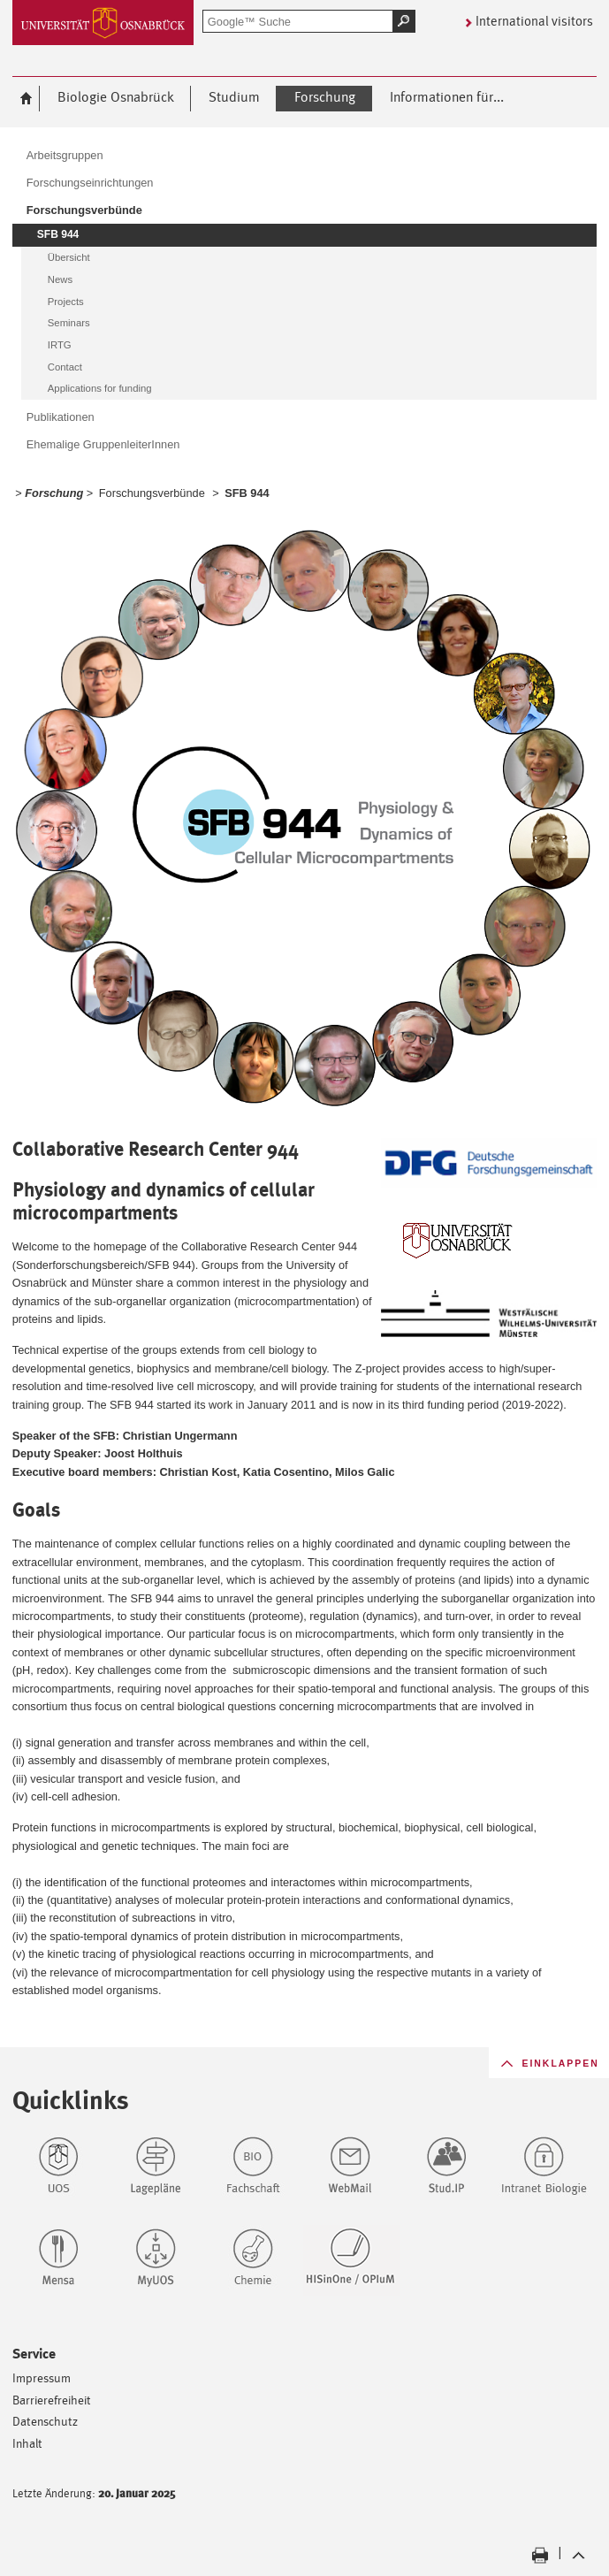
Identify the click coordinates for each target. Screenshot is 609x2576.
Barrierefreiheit (51, 2399)
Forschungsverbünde (152, 493)
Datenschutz (45, 2420)
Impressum (41, 2377)
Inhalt (27, 2442)
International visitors (534, 20)
